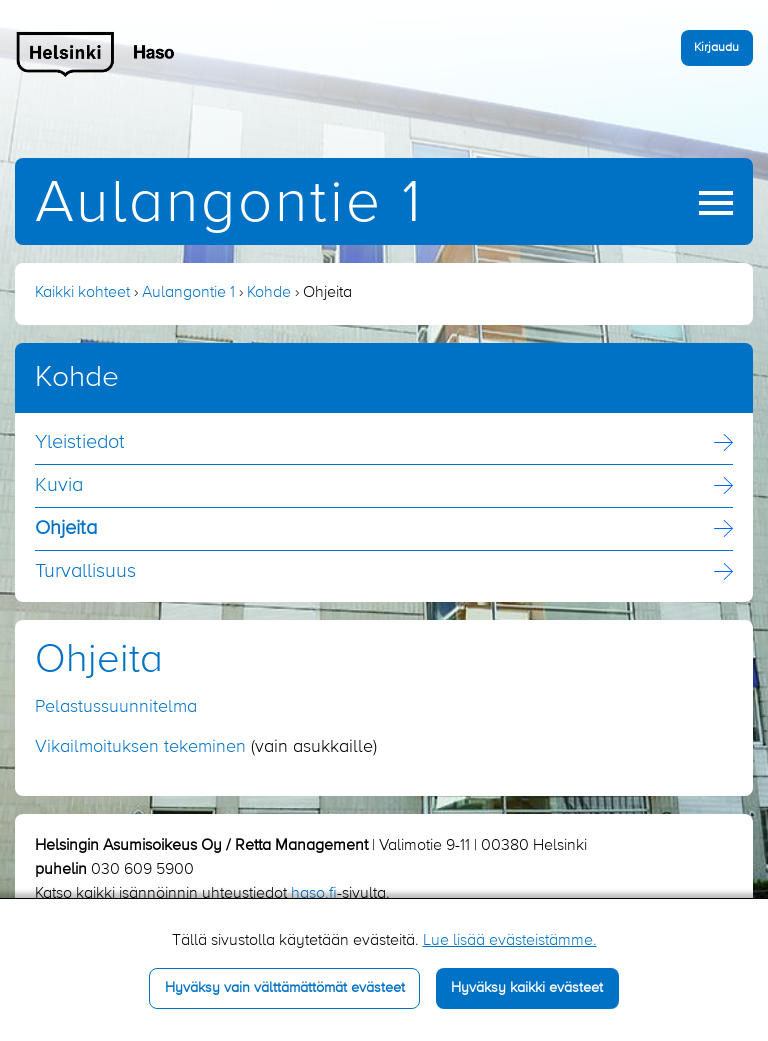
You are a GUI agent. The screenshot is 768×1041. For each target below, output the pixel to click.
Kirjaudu (716, 47)
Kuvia (59, 486)
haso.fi (314, 894)
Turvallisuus (85, 572)
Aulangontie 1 (229, 204)
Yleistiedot (80, 443)
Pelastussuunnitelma (116, 707)
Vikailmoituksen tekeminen (140, 747)
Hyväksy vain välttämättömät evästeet (285, 988)
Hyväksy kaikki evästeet (527, 988)
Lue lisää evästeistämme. (510, 941)
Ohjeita (66, 529)
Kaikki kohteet (82, 293)
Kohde (269, 293)
